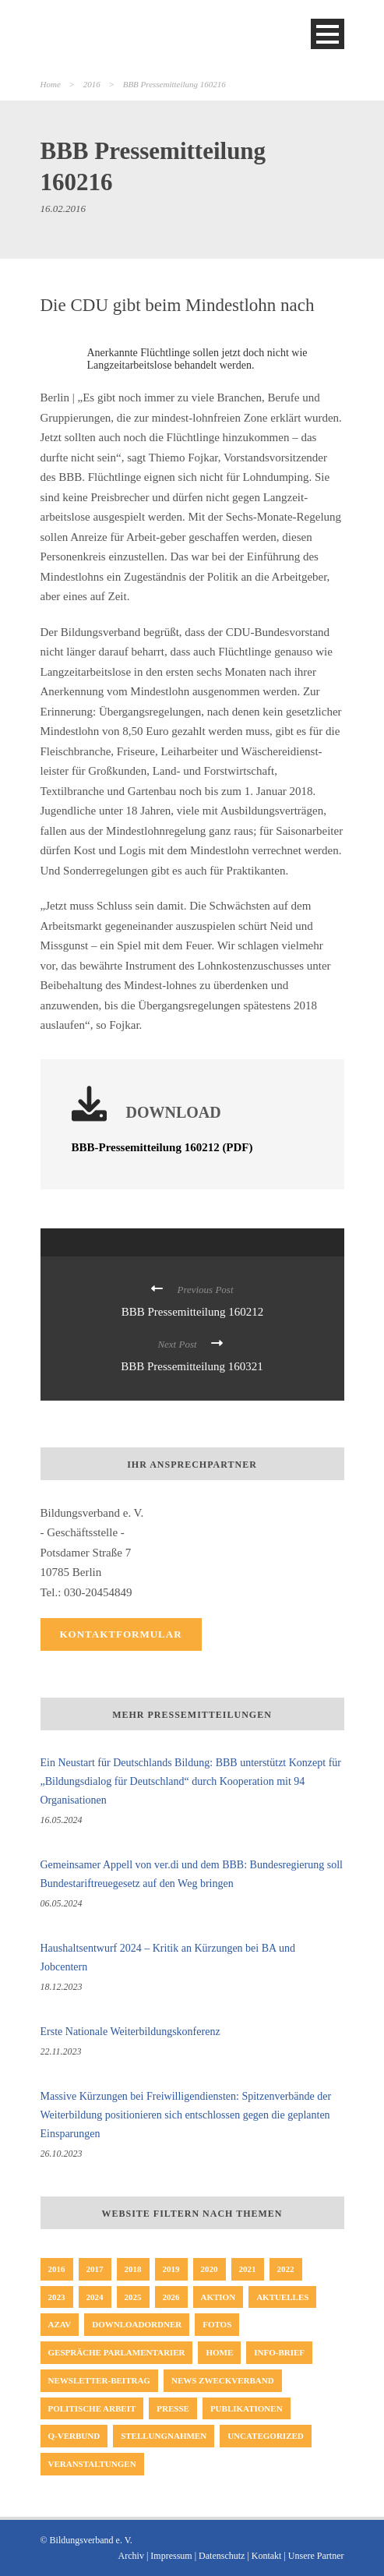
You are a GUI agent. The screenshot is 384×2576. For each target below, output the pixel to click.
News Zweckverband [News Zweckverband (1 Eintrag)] (222, 2380)
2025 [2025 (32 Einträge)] (133, 2297)
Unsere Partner (316, 2555)
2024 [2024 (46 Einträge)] (95, 2297)
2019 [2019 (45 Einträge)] (171, 2269)
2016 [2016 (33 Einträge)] (56, 2269)
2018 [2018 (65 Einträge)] (133, 2269)
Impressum (171, 2555)
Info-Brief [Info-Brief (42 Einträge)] (279, 2352)
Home (51, 84)
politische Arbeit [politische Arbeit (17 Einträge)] (92, 2408)
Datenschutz (222, 2555)
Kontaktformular (121, 1634)
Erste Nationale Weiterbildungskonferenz (130, 2031)
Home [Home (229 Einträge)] (219, 2352)
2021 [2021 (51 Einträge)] (247, 2269)
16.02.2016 (63, 208)
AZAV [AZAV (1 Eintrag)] (60, 2324)
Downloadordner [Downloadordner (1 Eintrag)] (136, 2324)
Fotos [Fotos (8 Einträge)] (217, 2324)
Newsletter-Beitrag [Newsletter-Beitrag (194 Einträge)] (99, 2380)
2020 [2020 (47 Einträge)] (209, 2269)
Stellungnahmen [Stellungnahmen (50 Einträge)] (163, 2435)
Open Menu (327, 34)
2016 (91, 84)
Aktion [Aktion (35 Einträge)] (218, 2297)
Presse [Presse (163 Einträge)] (173, 2408)
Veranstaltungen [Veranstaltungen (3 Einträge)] (92, 2463)
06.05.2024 (62, 1903)
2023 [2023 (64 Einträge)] (56, 2297)
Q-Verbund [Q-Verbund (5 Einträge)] (74, 2435)
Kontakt (267, 2555)
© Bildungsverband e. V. (86, 2540)
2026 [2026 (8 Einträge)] (171, 2297)
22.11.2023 (61, 2051)
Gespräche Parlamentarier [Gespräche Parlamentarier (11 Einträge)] (116, 2352)
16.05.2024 (62, 1820)
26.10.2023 (62, 2153)
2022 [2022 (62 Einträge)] (285, 2269)
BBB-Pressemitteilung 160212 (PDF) (162, 1147)
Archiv (131, 2555)
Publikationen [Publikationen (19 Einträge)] (246, 2408)
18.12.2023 (62, 1986)
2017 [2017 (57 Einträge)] (95, 2269)
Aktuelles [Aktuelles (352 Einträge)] (282, 2297)
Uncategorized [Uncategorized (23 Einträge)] (265, 2435)
